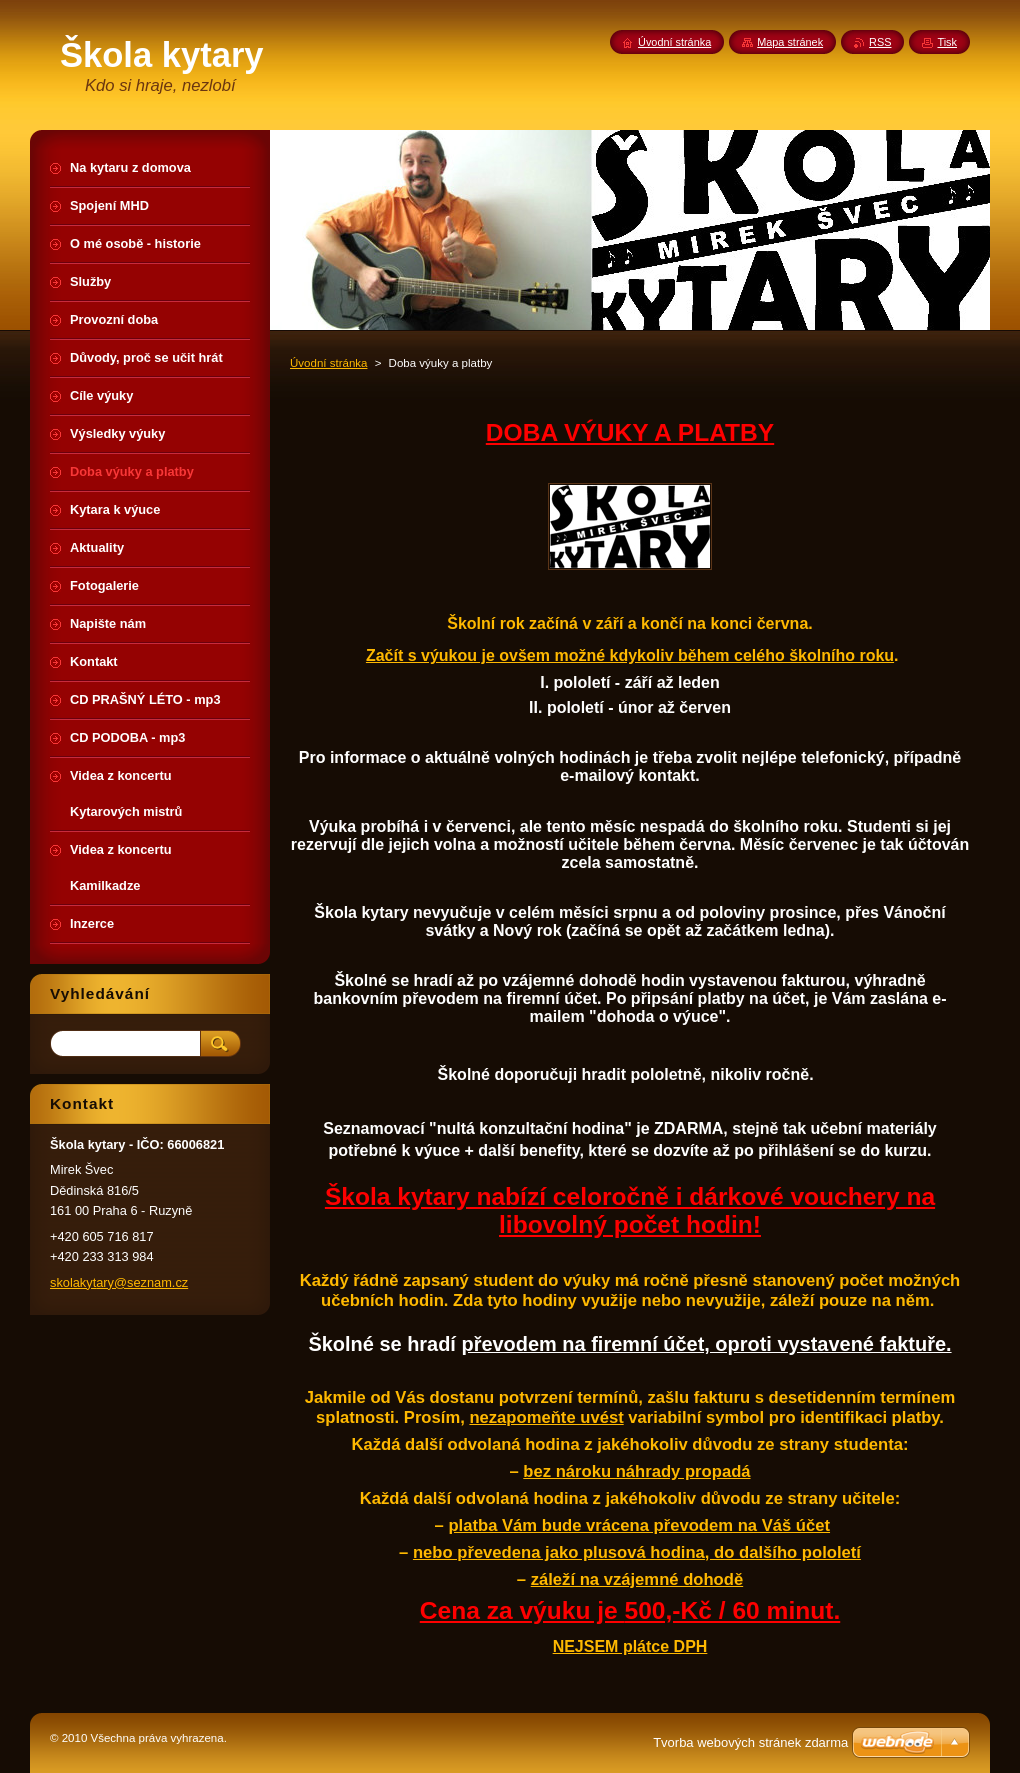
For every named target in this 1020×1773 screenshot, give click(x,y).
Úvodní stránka (328, 363)
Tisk (947, 42)
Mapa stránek (790, 42)
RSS (880, 42)
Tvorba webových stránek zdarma (750, 1742)
